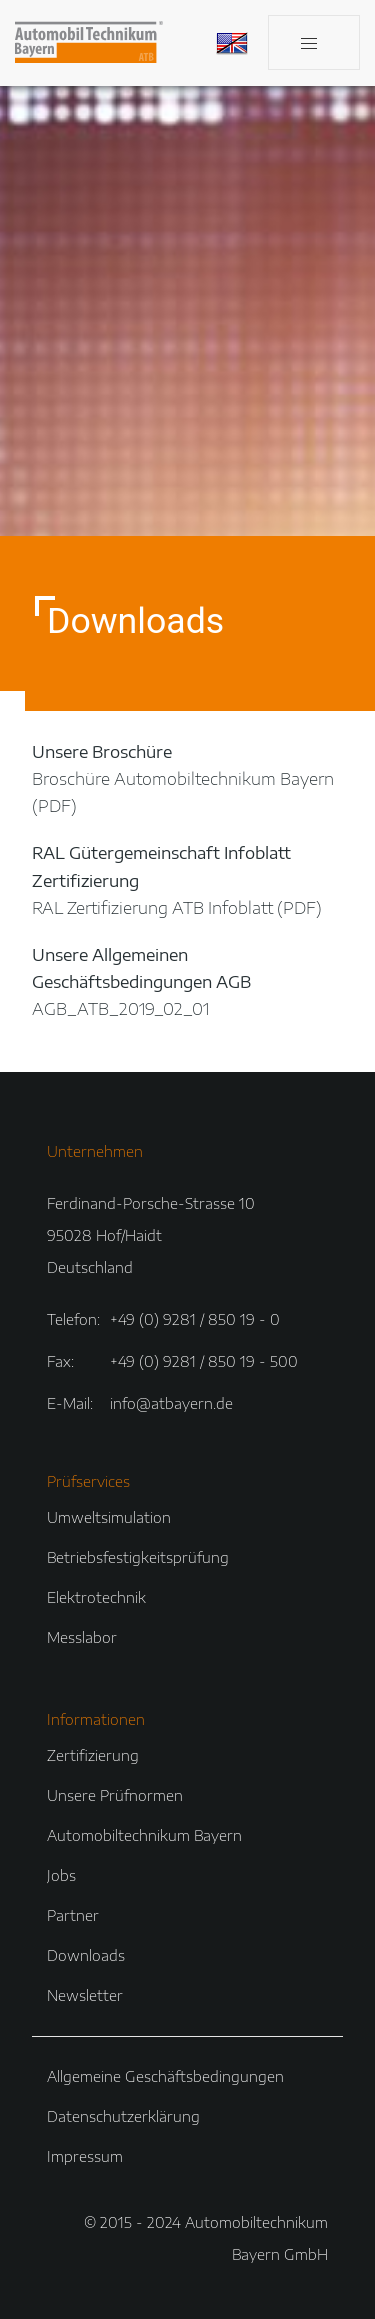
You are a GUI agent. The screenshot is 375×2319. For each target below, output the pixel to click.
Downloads (86, 1955)
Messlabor (82, 1637)
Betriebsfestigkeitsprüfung (138, 1557)
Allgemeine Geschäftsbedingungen (165, 2076)
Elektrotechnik (96, 1597)
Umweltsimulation (109, 1517)
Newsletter (85, 1995)
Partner (73, 1915)
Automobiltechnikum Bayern (144, 1835)
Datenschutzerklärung (123, 2116)
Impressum (85, 2156)
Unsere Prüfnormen (115, 1795)
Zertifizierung (93, 1755)
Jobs (61, 1875)
